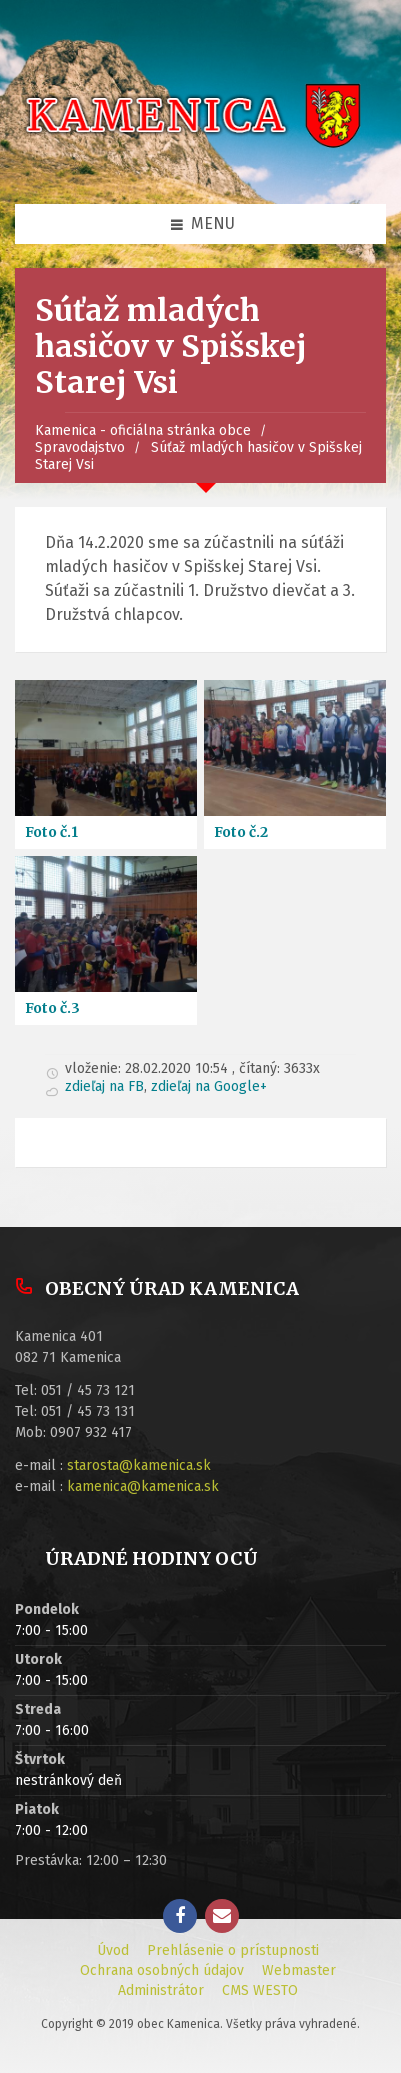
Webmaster (299, 1970)
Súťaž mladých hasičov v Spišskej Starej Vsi (198, 456)
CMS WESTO (260, 1990)
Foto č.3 (52, 1008)
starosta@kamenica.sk (139, 1465)
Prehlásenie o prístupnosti (233, 1950)
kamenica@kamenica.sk (143, 1486)
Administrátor (161, 1990)
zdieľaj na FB (104, 1086)
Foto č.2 (241, 832)
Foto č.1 (51, 832)
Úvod (113, 1950)
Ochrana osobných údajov (162, 1970)
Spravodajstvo (80, 447)
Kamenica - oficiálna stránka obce (143, 430)
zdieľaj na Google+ (209, 1086)
